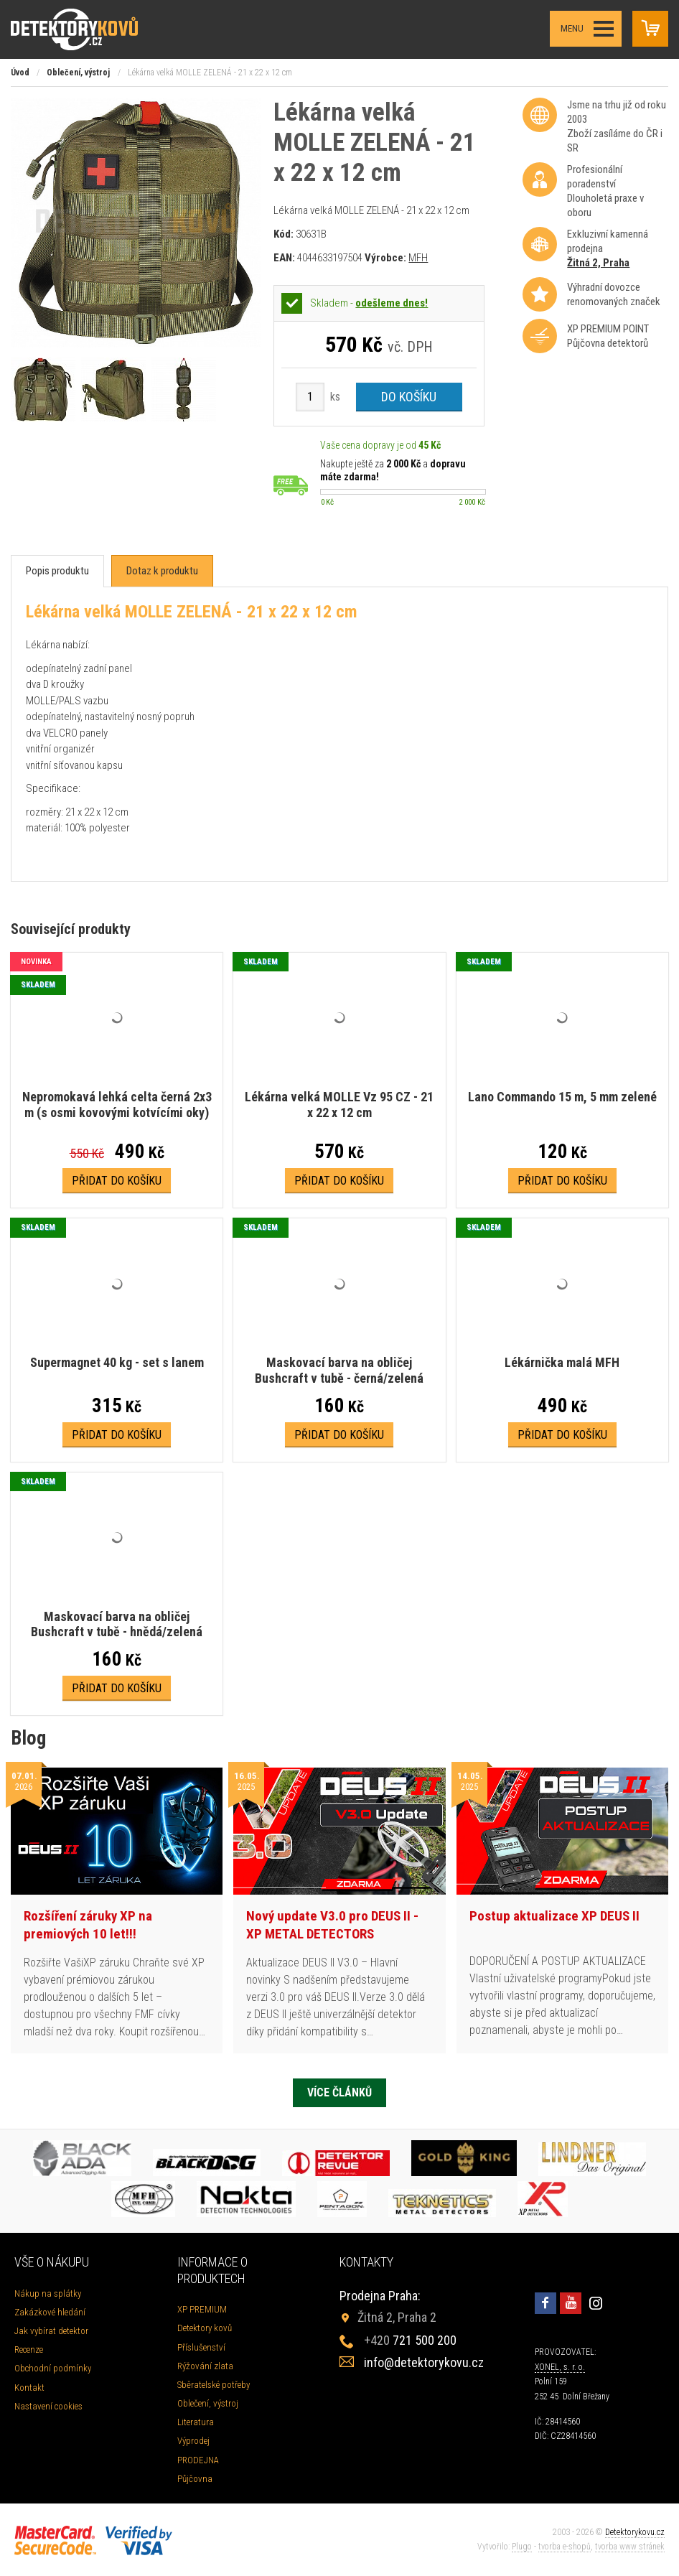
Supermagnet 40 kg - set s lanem (117, 1362)
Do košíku (408, 396)
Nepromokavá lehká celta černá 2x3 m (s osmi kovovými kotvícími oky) (117, 1104)
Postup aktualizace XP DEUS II (554, 1916)
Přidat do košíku (116, 1180)
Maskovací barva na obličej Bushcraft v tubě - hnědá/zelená (116, 1624)
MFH (418, 257)
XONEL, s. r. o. (560, 2367)
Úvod (20, 72)
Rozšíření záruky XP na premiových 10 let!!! (88, 1925)
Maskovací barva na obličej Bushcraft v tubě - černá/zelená (339, 1370)
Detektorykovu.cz (635, 2532)
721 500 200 (410, 2340)
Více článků (339, 2092)
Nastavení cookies (48, 2406)
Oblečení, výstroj (78, 72)
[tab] (57, 571)
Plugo (522, 2547)
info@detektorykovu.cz (424, 2362)
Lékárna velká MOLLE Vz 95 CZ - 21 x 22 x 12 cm (339, 1104)
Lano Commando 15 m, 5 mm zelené (562, 1096)
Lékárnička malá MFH (562, 1362)
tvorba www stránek (630, 2547)
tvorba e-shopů (564, 2547)
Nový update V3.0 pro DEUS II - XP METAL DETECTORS (332, 1925)
